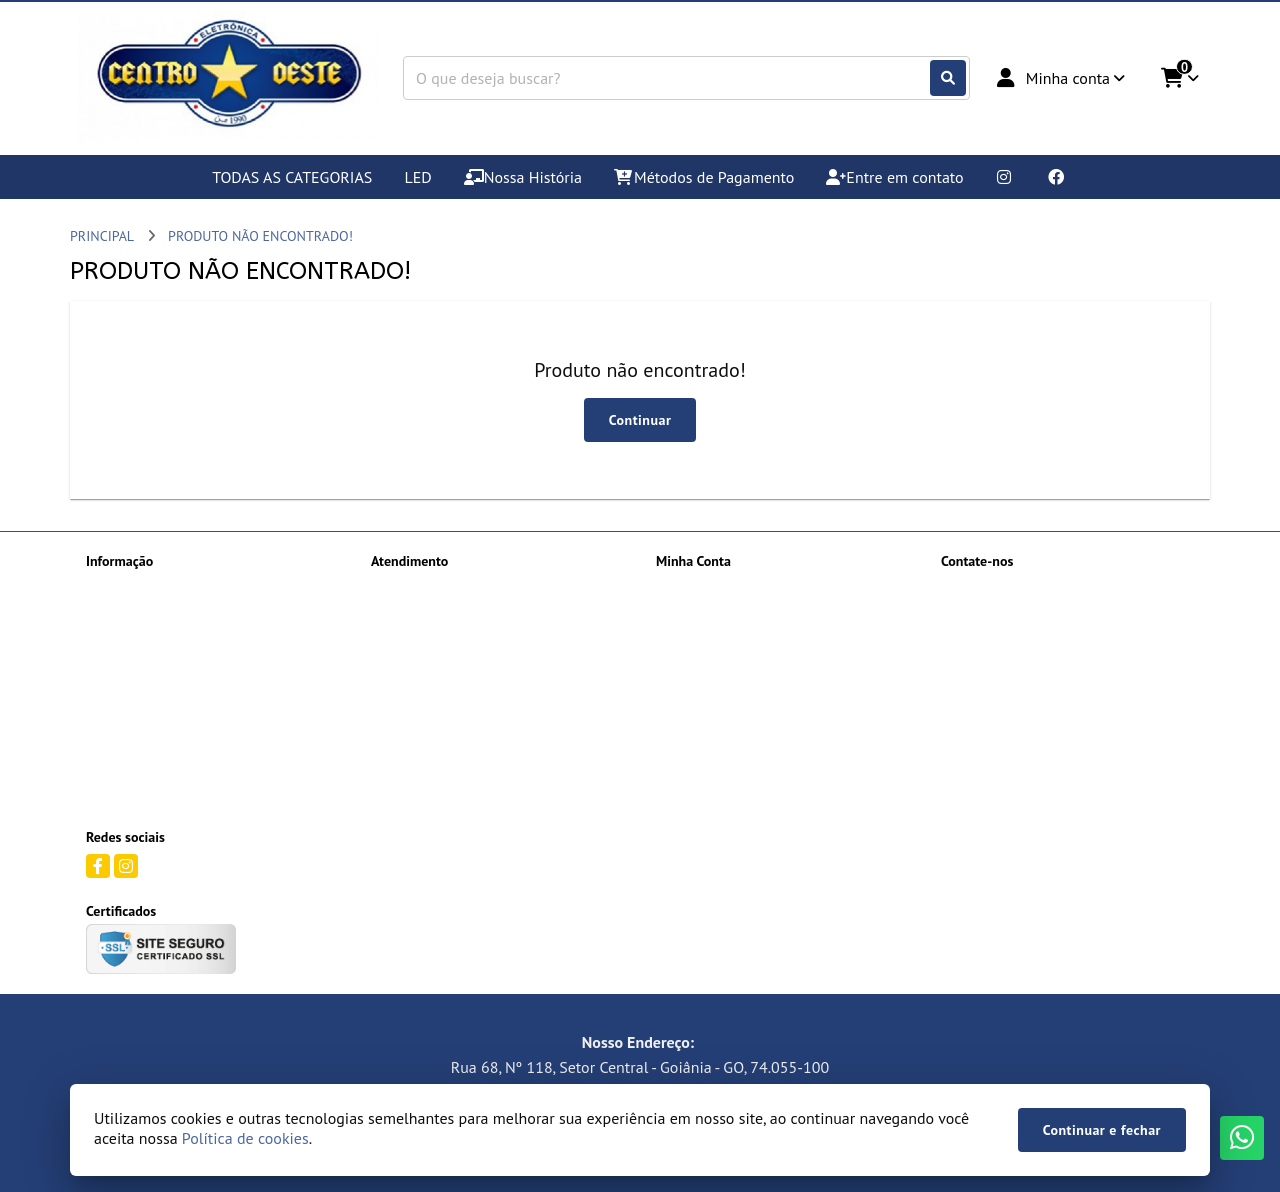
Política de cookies (245, 1138)
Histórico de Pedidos (717, 613)
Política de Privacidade (153, 717)
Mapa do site (409, 613)
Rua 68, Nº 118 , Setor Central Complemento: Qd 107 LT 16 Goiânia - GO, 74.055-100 (1057, 765)
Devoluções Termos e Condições (180, 587)
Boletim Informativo (716, 639)
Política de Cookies (142, 691)
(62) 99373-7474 (1019, 622)
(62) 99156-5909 (1019, 590)
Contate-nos (407, 587)
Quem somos (125, 743)
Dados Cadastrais (707, 587)
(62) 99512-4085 (1019, 654)
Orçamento (119, 665)
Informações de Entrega (156, 613)
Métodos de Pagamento (156, 639)
